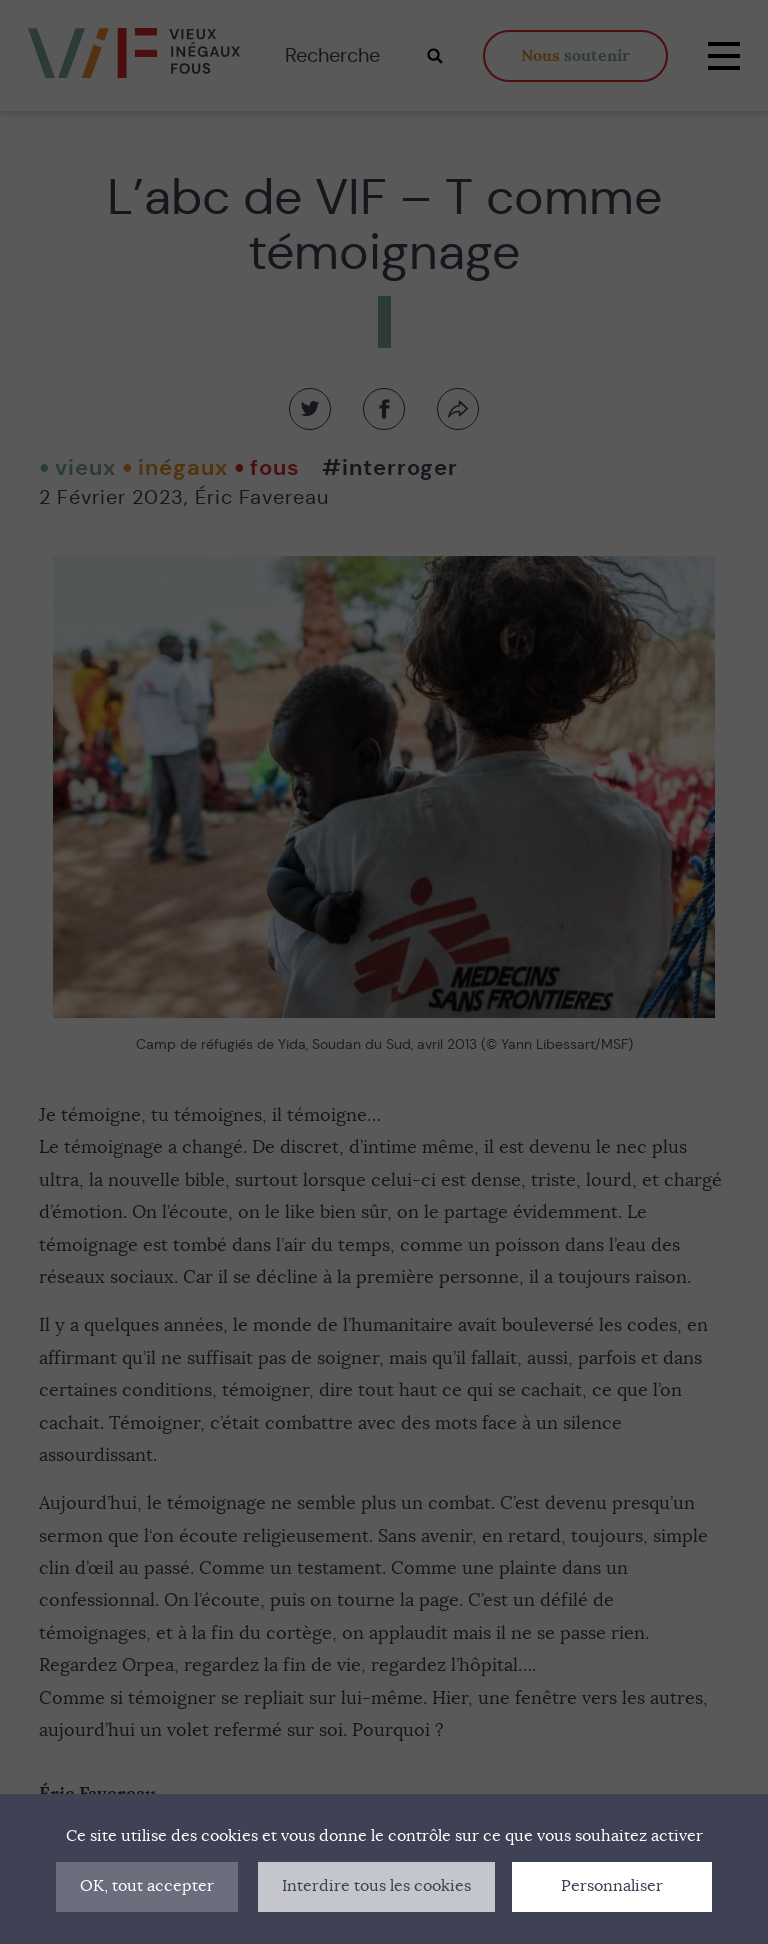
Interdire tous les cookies (376, 1886)
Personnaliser (612, 1886)
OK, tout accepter (147, 1886)
